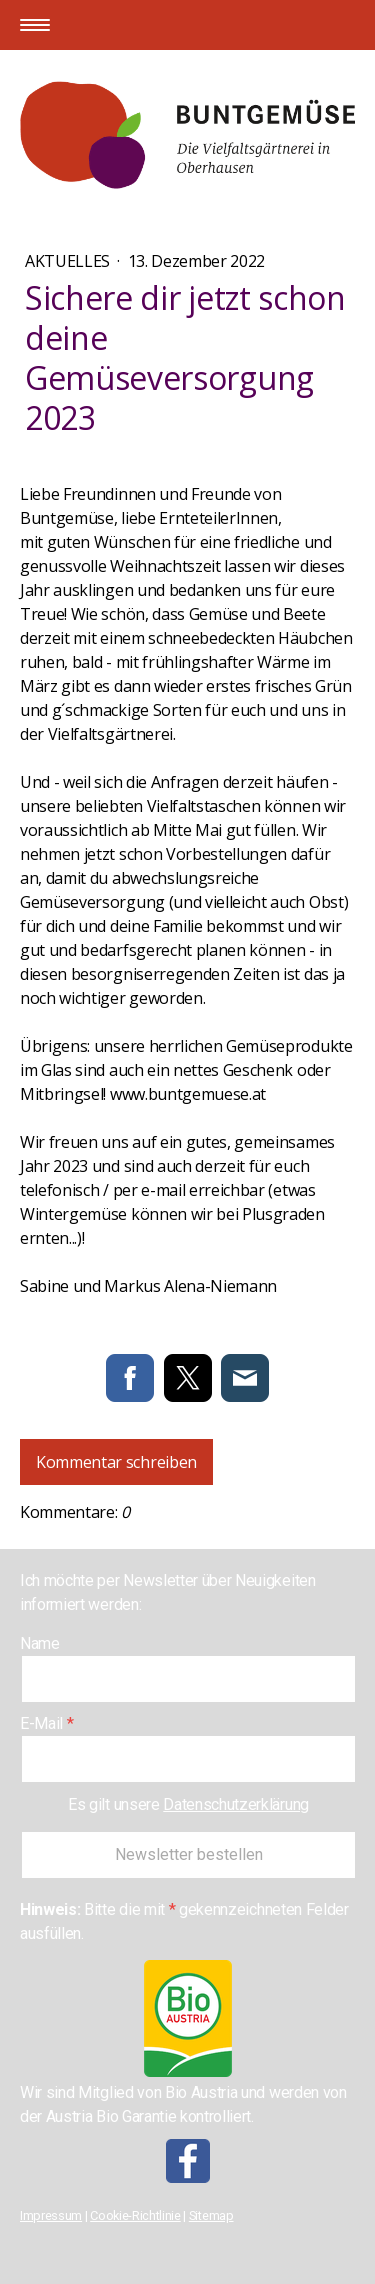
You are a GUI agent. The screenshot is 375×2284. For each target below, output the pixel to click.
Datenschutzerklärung (236, 1804)
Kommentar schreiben (116, 1462)
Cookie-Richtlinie (135, 2215)
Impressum (51, 2215)
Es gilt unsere (188, 1804)
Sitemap (211, 2215)
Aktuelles (69, 261)
